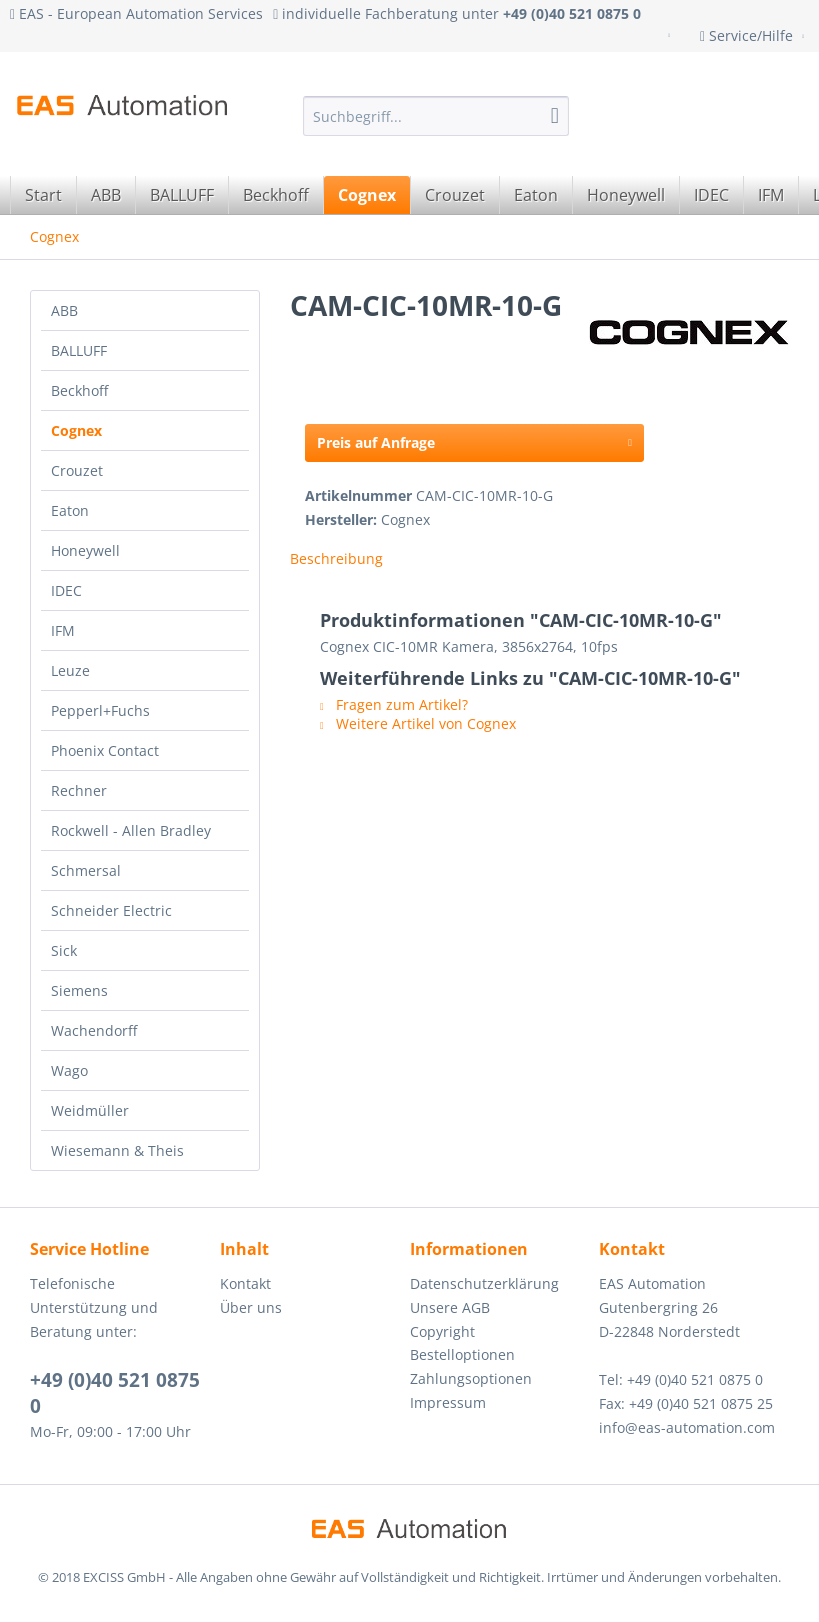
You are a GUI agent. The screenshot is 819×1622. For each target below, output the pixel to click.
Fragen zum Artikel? (394, 704)
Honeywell (85, 550)
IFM (63, 630)
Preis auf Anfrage (474, 439)
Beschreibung (336, 558)
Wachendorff (94, 1030)
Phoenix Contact (105, 750)
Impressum (448, 1402)
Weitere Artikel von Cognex (418, 723)
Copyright (442, 1331)
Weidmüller (90, 1110)
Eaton (70, 510)
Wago (69, 1070)
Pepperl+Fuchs (100, 710)
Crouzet (77, 470)
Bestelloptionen (462, 1354)
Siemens (79, 990)
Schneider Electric (111, 910)
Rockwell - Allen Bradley (131, 830)
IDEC (66, 590)
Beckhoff (79, 390)
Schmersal (86, 870)
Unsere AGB (450, 1307)
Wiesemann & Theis (117, 1150)
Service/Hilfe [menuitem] (748, 35)
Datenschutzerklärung (484, 1283)
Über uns (251, 1307)
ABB (64, 310)
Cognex (76, 430)
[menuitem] (436, 116)
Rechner (79, 790)
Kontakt (245, 1283)
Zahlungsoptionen (471, 1378)
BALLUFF (79, 350)
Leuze (70, 670)
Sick (64, 950)
